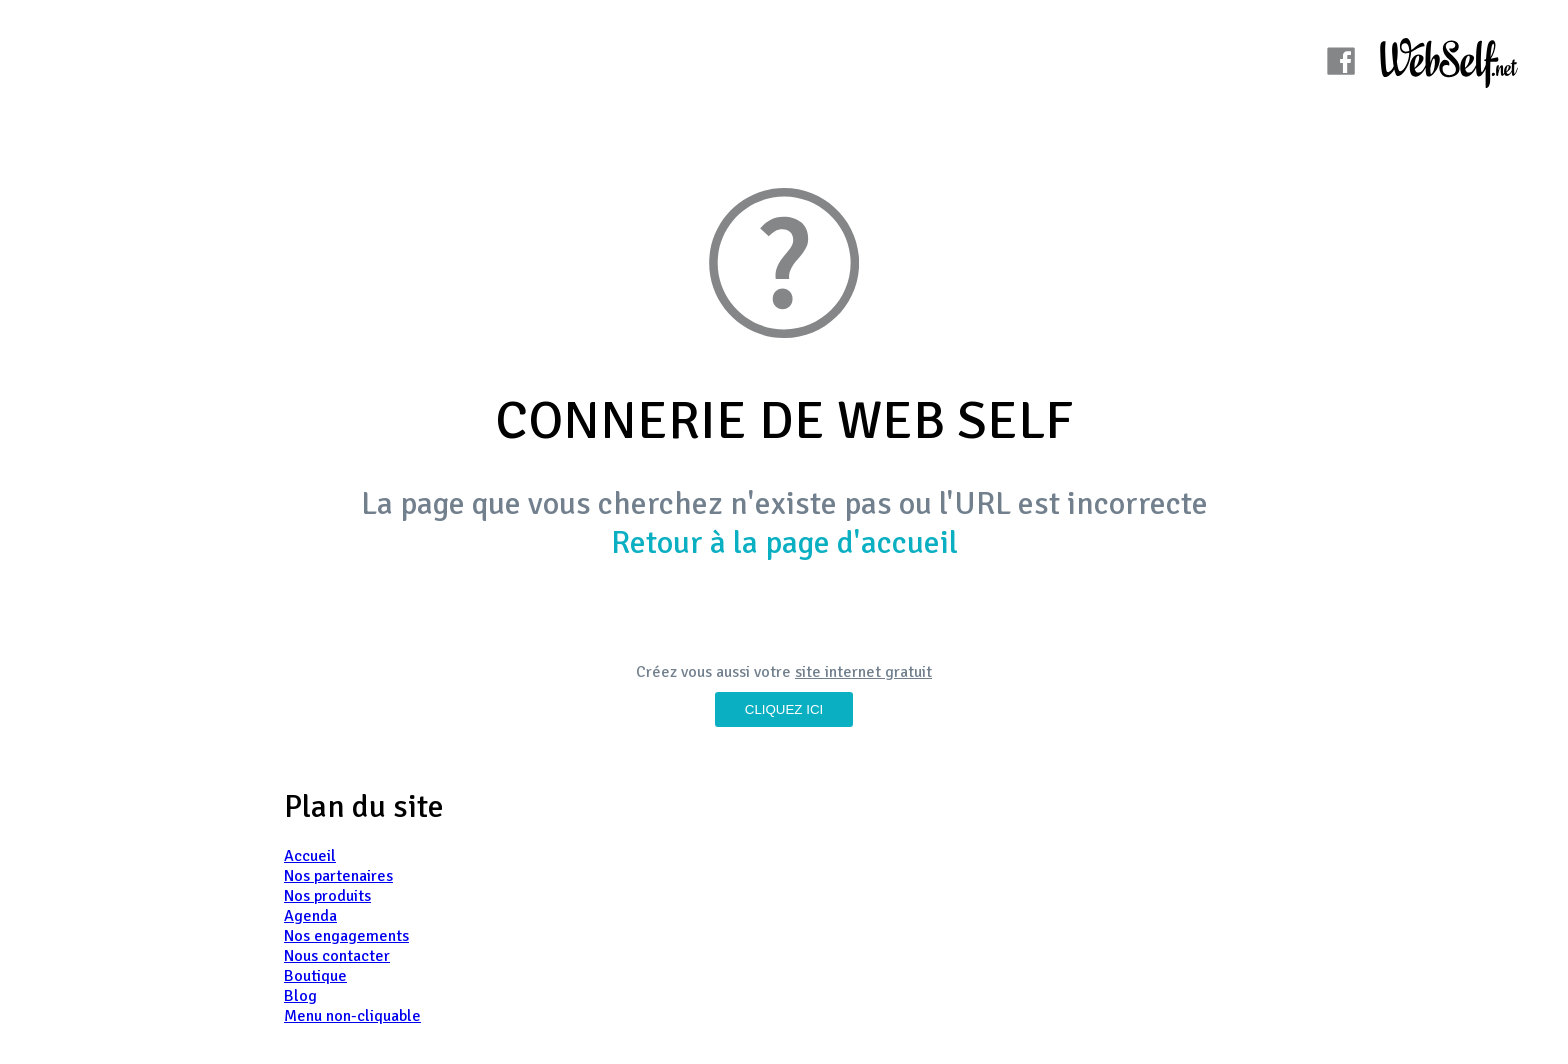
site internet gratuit (863, 672)
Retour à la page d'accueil (784, 542)
